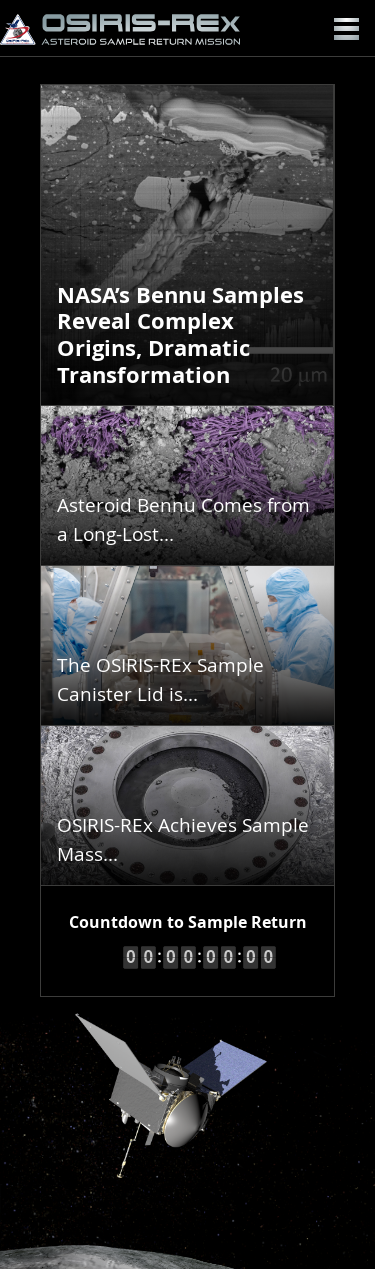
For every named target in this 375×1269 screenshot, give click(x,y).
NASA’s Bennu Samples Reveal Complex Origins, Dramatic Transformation (180, 335)
